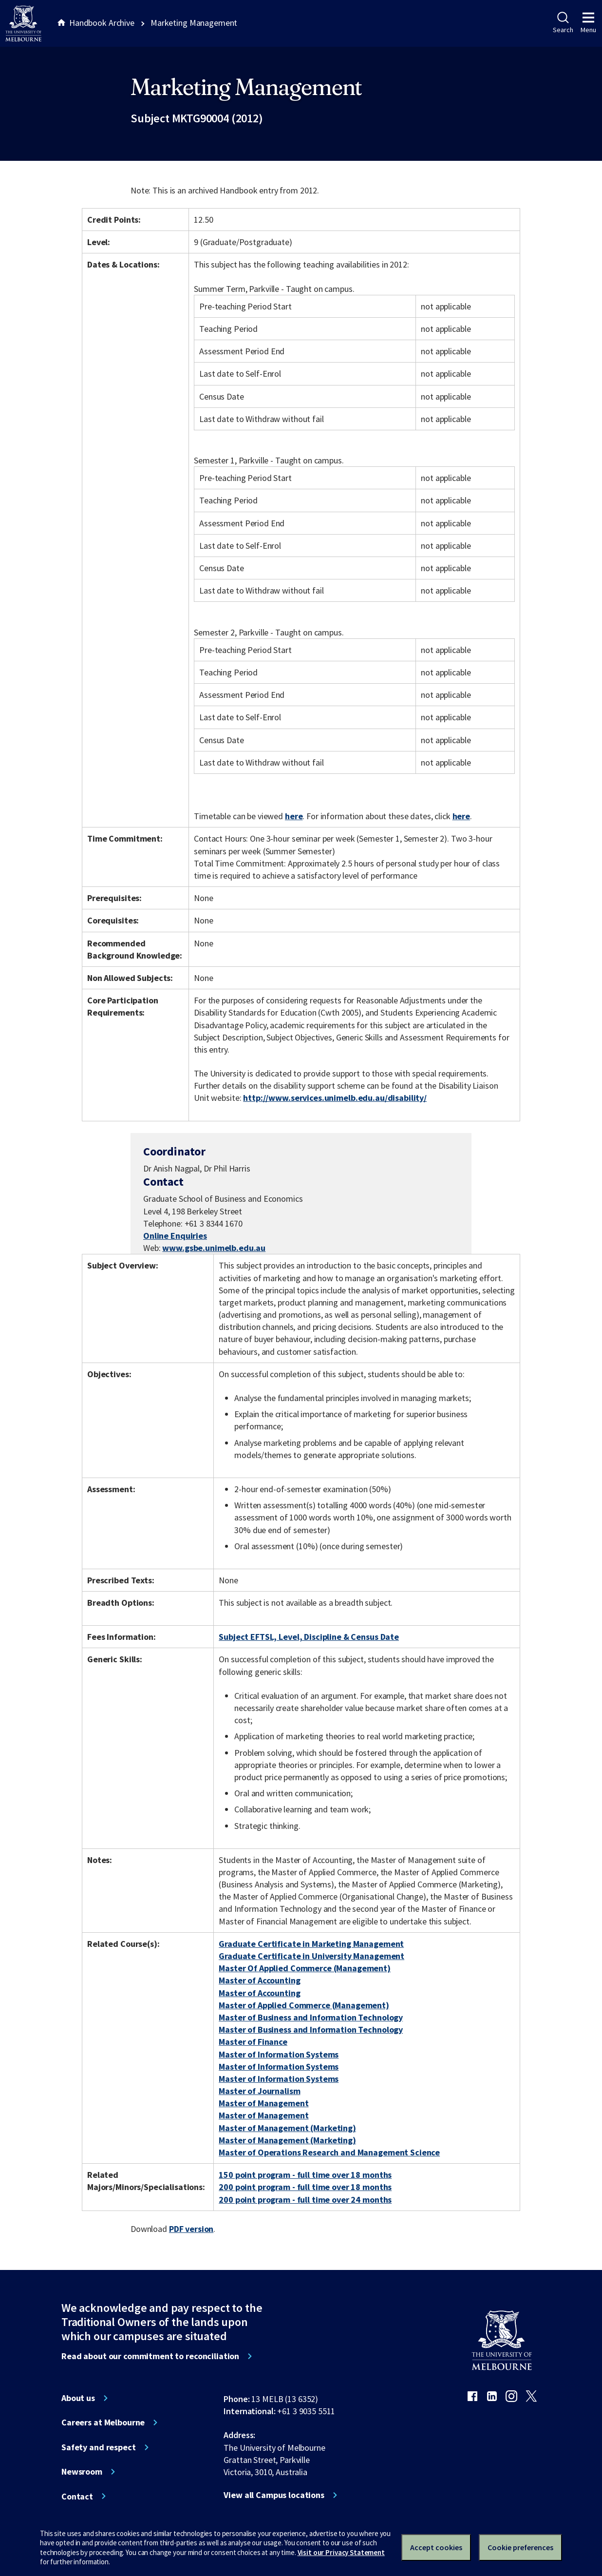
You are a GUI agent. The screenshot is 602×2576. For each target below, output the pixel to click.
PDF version (191, 2228)
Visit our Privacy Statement (341, 2552)
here (293, 816)
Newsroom (81, 2471)
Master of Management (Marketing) (287, 2128)
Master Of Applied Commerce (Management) (305, 1968)
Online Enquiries (175, 1235)
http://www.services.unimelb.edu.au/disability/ (335, 1097)
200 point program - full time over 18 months (305, 2186)
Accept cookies (436, 2547)
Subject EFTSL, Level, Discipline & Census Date (309, 1636)
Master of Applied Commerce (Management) (304, 2005)
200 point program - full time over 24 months (305, 2199)
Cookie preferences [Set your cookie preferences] (520, 2547)
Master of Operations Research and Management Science (329, 2152)
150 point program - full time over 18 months (305, 2174)
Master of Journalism (259, 2090)
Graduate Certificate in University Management (311, 1955)
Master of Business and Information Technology (311, 2017)
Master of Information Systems (279, 2054)
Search (563, 23)
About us (78, 2398)
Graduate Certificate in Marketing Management (311, 1943)
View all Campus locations (274, 2495)
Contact (77, 2496)
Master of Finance (253, 2041)
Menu (588, 23)
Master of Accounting (259, 1980)
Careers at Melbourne (103, 2422)
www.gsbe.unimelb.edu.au (213, 1247)
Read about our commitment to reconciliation (150, 2356)
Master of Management (263, 2103)
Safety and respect (98, 2447)
